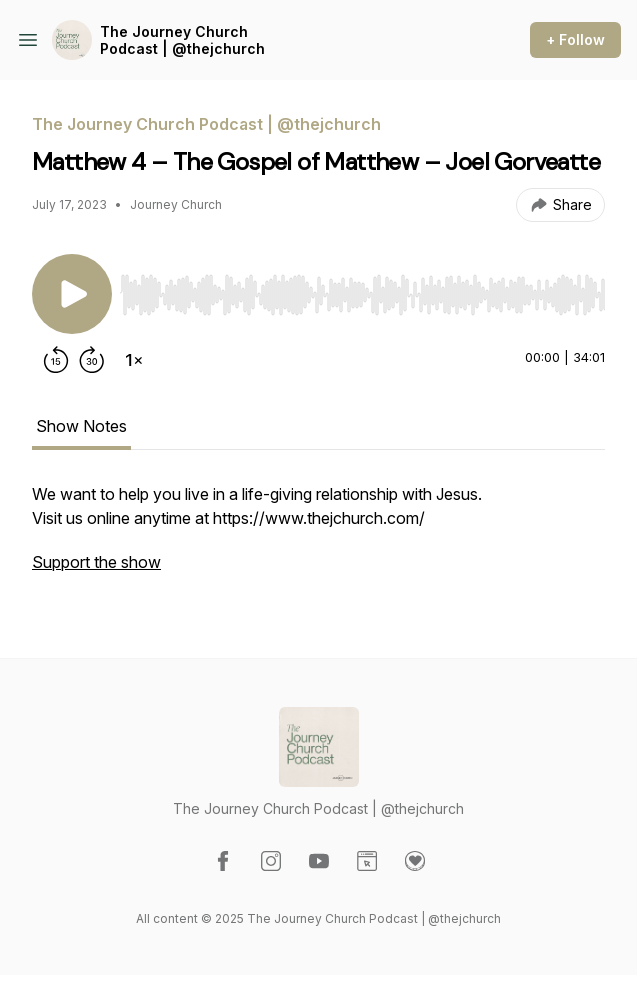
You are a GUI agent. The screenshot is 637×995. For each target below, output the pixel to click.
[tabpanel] (318, 538)
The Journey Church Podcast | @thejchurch (182, 40)
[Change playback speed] (134, 360)
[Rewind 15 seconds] (56, 360)
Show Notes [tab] (81, 426)
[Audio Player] (362, 289)
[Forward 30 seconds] (92, 360)
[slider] (362, 295)
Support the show (96, 562)
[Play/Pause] (72, 294)
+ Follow (575, 39)
